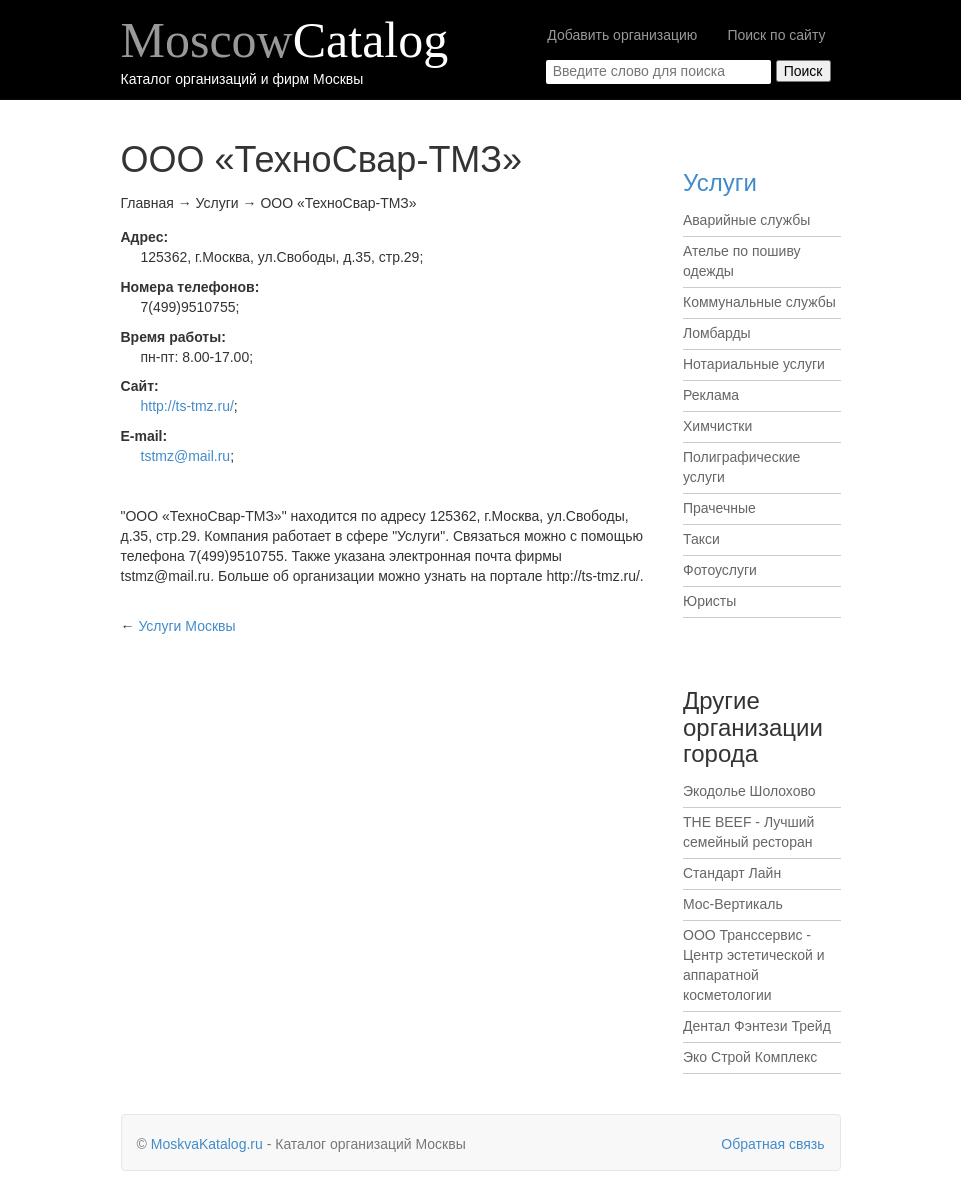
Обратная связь (772, 1144)
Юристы (709, 601)
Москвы (186, 626)
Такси (701, 539)
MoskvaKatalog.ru (207, 1144)
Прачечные (719, 508)
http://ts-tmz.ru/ (187, 406)
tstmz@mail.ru (186, 456)
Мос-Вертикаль (733, 904)
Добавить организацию (622, 35)
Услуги (720, 182)
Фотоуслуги (720, 570)
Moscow (285, 40)
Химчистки (717, 426)
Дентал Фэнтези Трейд (757, 1026)
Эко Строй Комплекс (750, 1057)
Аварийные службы (746, 220)
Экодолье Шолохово (749, 791)
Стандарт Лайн (732, 873)
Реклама (711, 395)
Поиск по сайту (776, 35)
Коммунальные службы (759, 302)
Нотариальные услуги (754, 364)
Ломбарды (717, 333)
